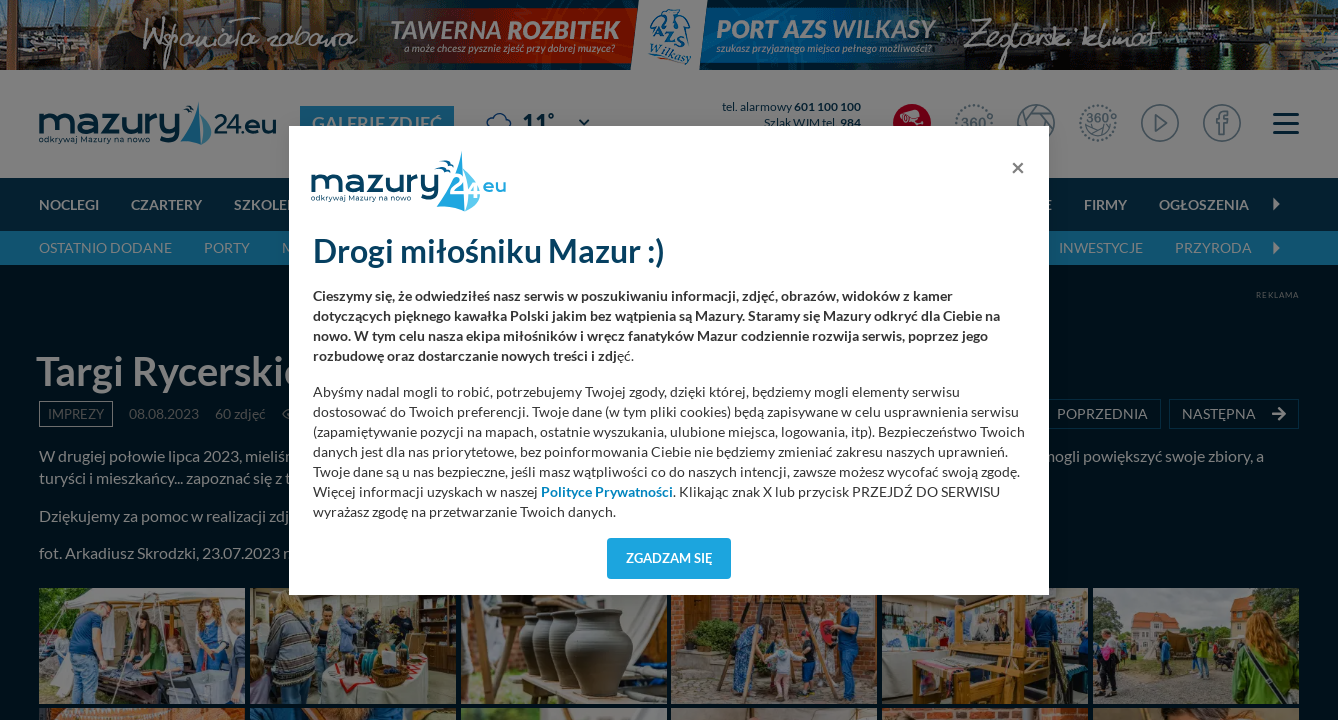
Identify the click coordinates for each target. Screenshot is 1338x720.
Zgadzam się (669, 558)
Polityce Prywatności (607, 492)
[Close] (1018, 167)
